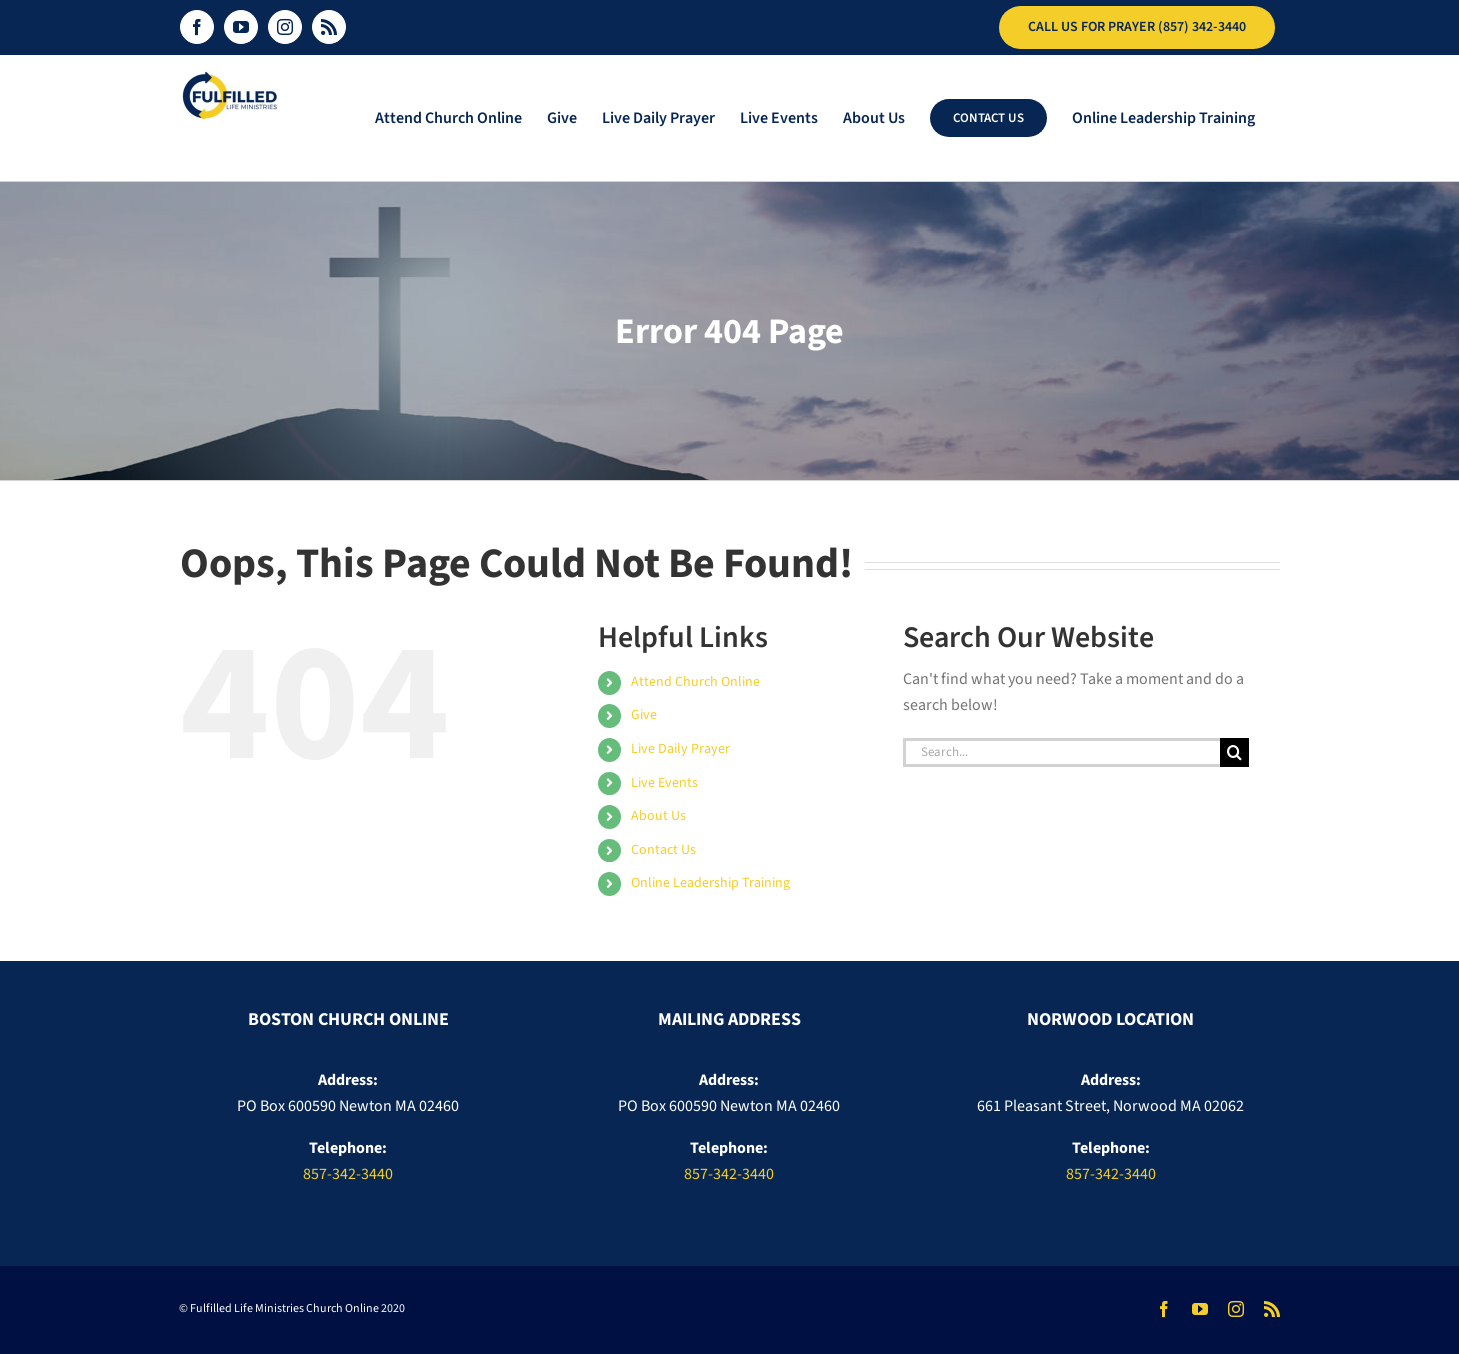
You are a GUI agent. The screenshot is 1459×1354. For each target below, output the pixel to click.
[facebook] (1164, 1309)
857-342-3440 (348, 1174)
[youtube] (1200, 1309)
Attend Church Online (695, 682)
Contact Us (663, 850)
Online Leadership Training (710, 883)
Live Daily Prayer (680, 749)
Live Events (664, 783)
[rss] (1272, 1309)
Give (644, 715)
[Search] (1234, 752)
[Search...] (1062, 752)
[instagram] (1236, 1309)
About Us (658, 816)
